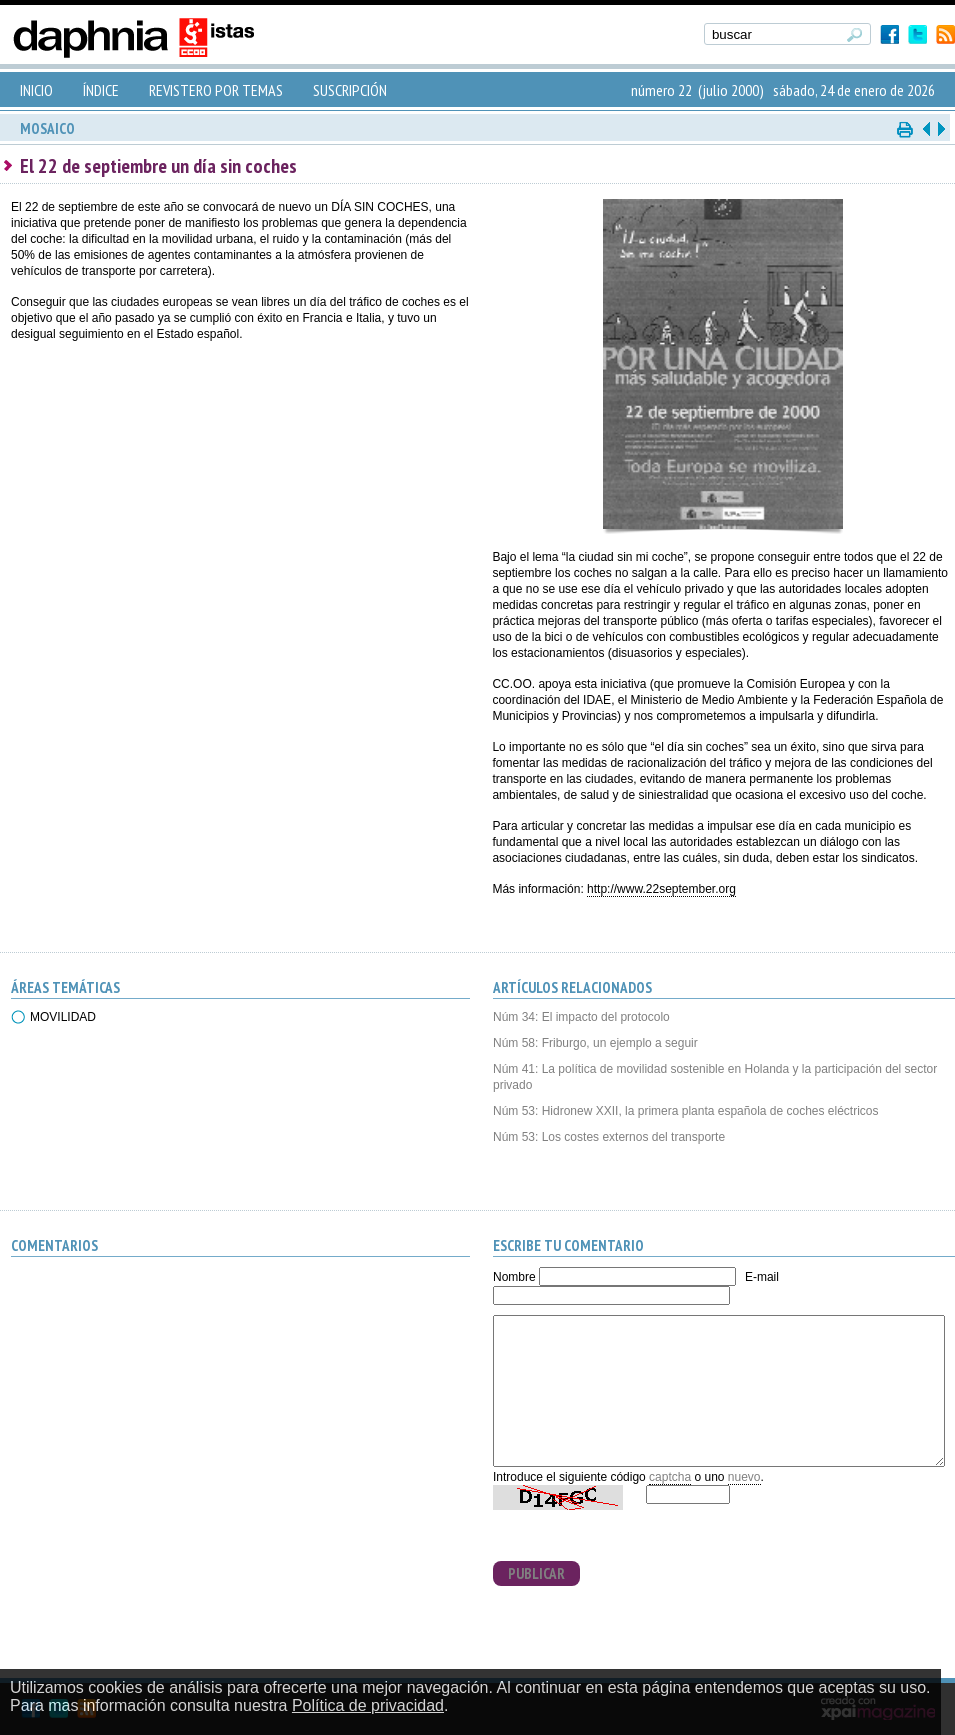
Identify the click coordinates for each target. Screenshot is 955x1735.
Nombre (514, 1277)
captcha (670, 1477)
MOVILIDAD (63, 1017)
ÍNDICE (101, 90)
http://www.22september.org (661, 889)
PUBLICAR (536, 1573)
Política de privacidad (368, 1705)
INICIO (36, 90)
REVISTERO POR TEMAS (216, 90)
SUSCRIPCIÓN (350, 90)
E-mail (762, 1277)
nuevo (744, 1477)
